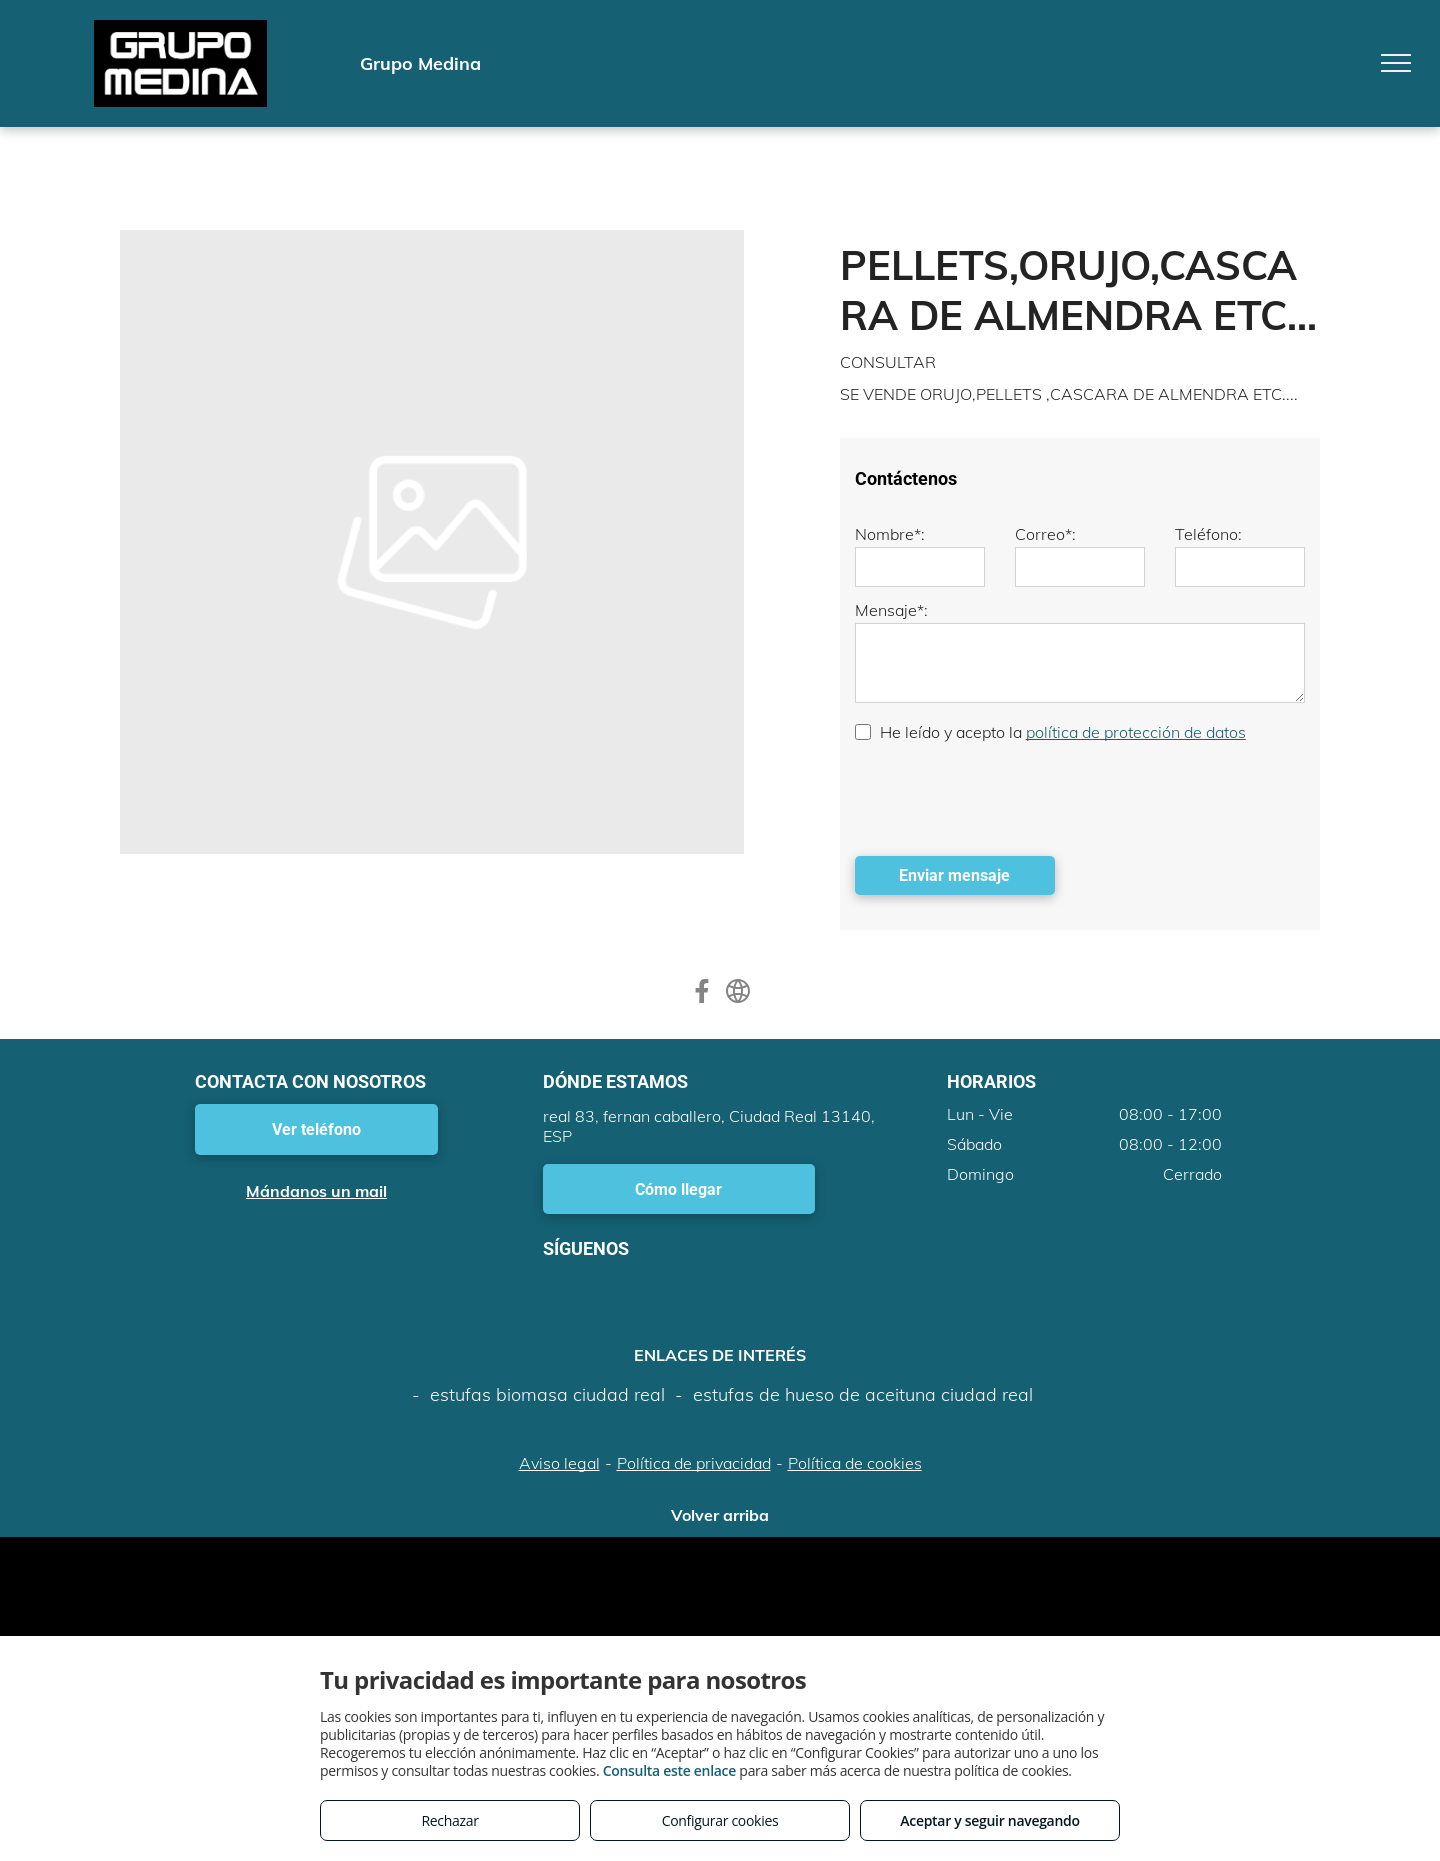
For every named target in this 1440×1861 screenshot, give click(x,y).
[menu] (1396, 63)
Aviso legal (559, 1463)
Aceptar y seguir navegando (989, 1820)
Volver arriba (720, 1515)
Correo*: (1045, 534)
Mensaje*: (891, 610)
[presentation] (1007, 797)
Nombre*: (890, 534)
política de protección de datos (1136, 732)
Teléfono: (1208, 534)
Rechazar (449, 1820)
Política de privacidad (694, 1463)
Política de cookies (855, 1463)
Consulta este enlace (669, 1770)
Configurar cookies (720, 1820)
